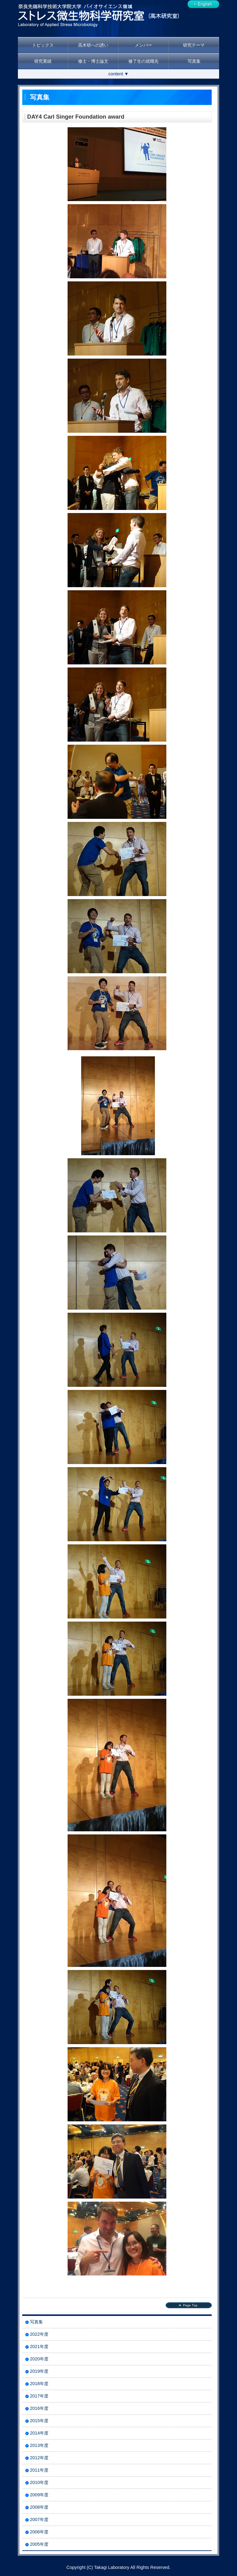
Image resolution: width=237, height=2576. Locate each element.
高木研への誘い (93, 45)
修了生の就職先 (143, 61)
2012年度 (39, 2457)
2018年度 (39, 2383)
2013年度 (39, 2445)
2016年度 (39, 2408)
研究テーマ (194, 45)
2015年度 (39, 2420)
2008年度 (39, 2507)
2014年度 (39, 2433)
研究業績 (43, 61)
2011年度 (39, 2470)
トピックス (43, 45)
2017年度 (39, 2395)
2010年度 (39, 2482)
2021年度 (39, 2346)
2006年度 (39, 2531)
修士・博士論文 (93, 61)
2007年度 (39, 2519)
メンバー (143, 45)
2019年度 (39, 2371)
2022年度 (39, 2334)
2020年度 (39, 2358)
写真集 (194, 61)
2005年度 (39, 2544)
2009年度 (39, 2494)
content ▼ (118, 73)
